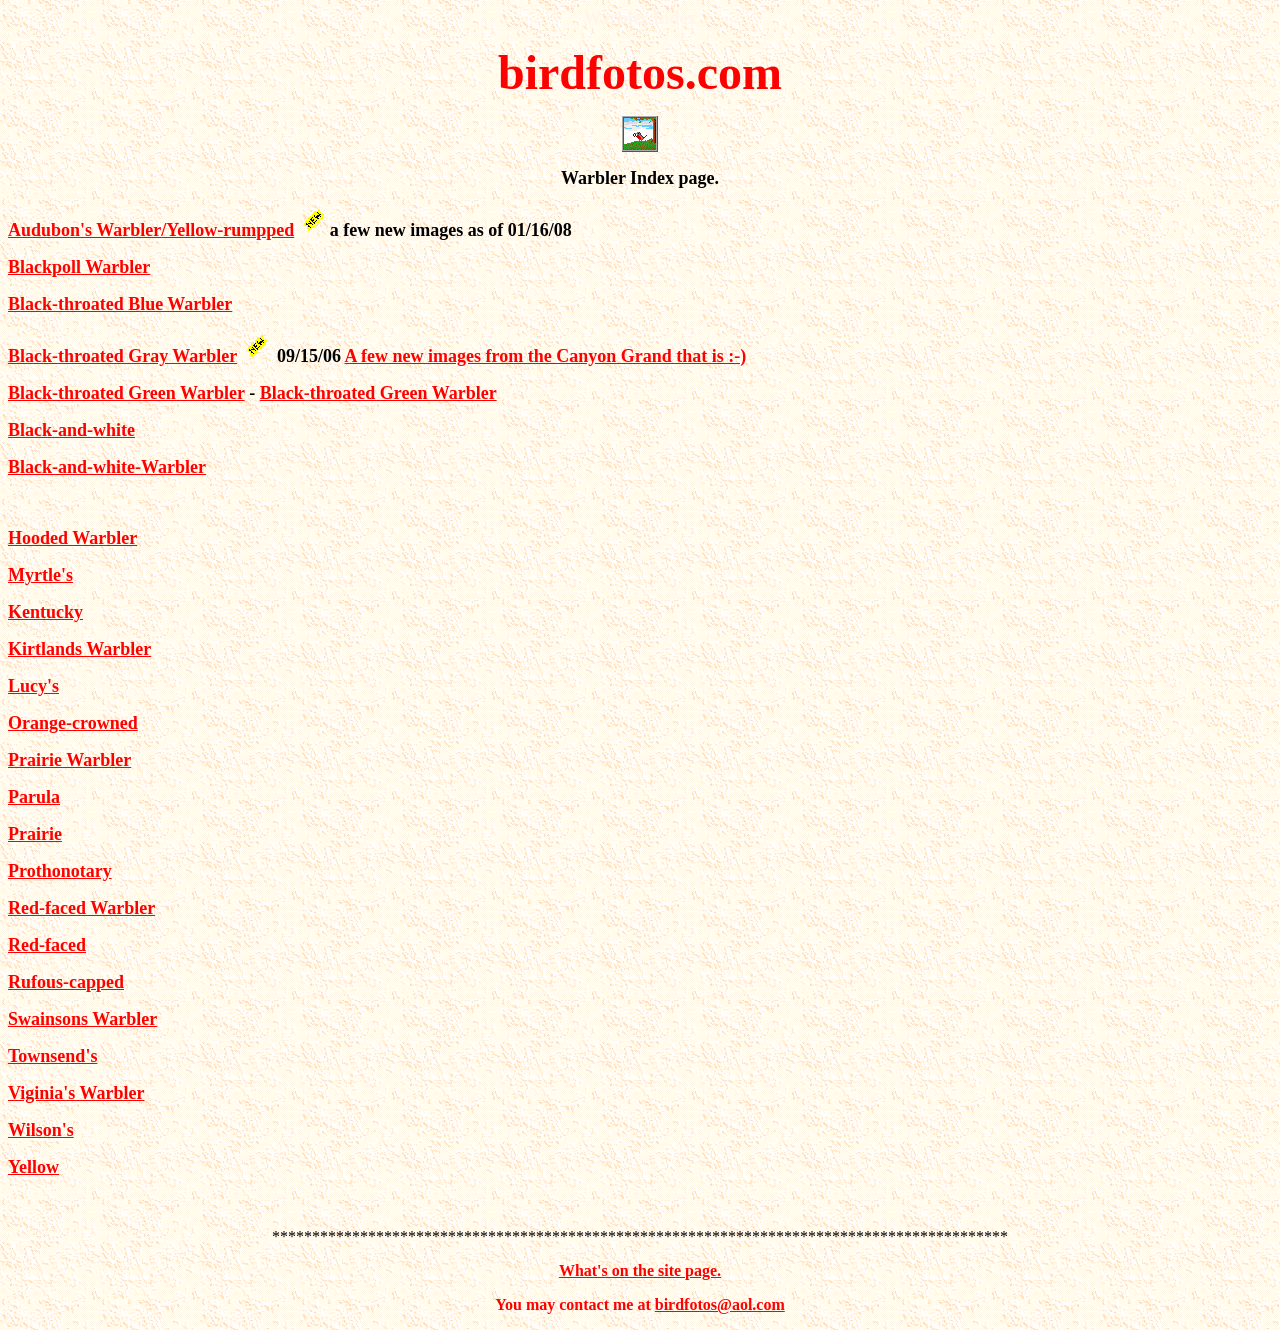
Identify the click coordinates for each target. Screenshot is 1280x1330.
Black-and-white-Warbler (107, 467)
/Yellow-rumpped (227, 230)
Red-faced (47, 945)
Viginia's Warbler (76, 1093)
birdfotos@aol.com (720, 1304)
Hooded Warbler (72, 538)
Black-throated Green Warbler (126, 393)
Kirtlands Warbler (79, 649)
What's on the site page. (640, 1270)
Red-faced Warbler (81, 908)
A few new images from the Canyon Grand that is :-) (546, 356)
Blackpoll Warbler (79, 267)
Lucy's (33, 686)
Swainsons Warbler (82, 1019)
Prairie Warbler (69, 760)
